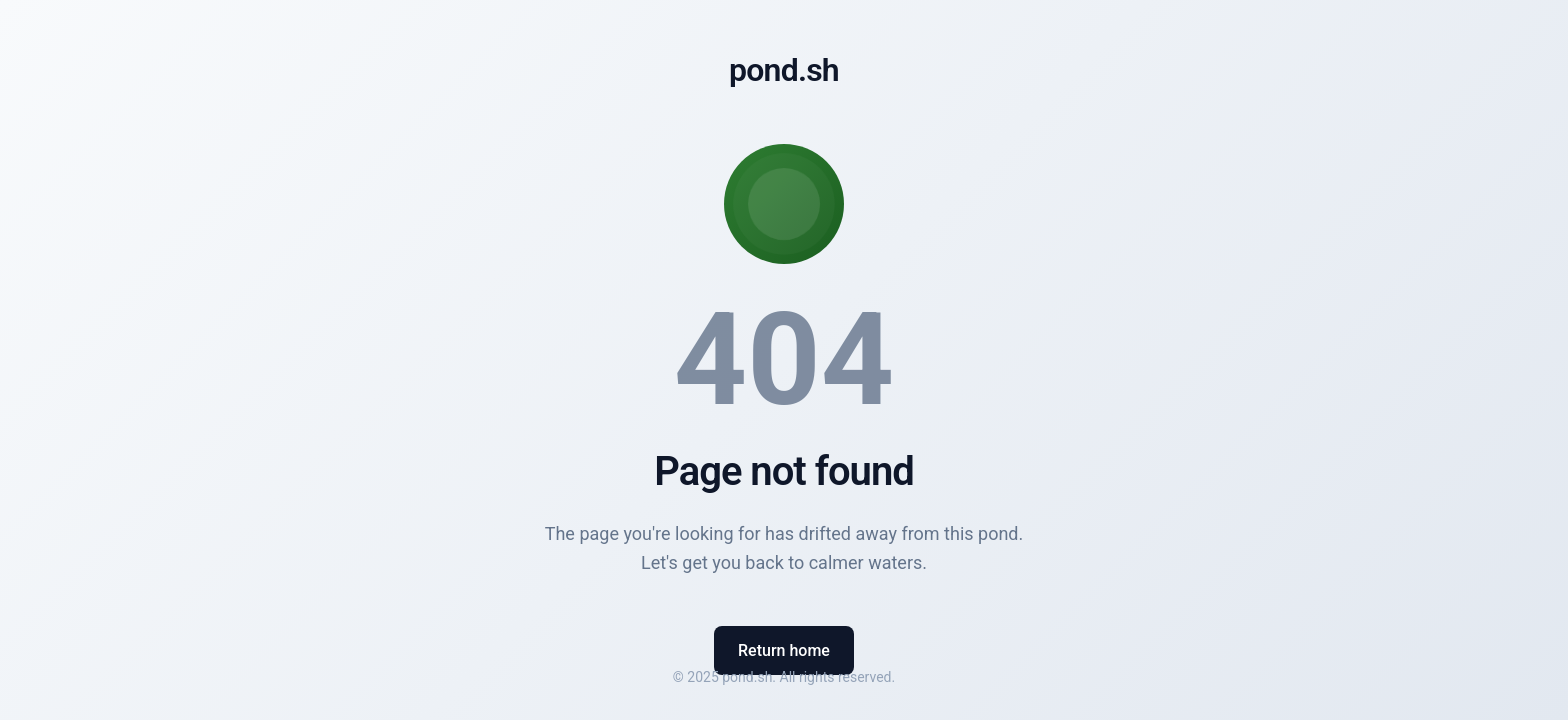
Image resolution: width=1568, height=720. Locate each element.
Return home (784, 650)
